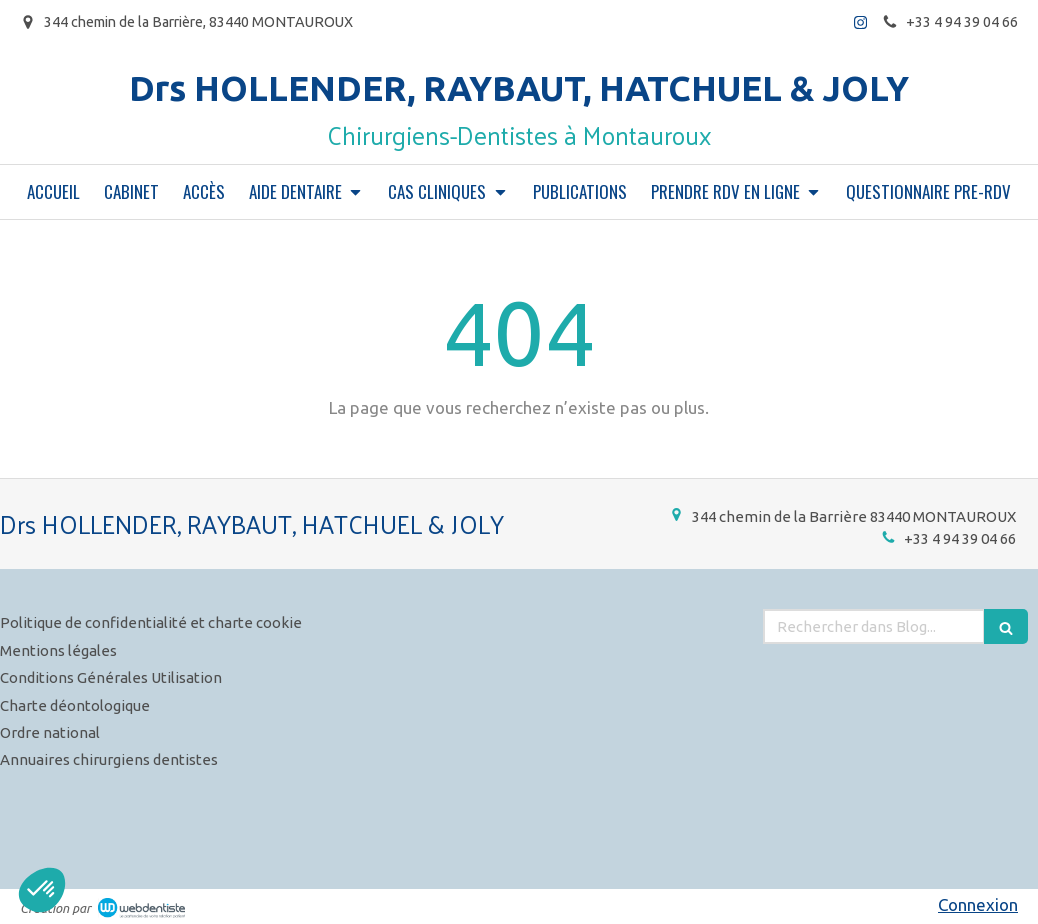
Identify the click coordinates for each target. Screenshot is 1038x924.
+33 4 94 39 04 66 (960, 538)
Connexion (978, 904)
